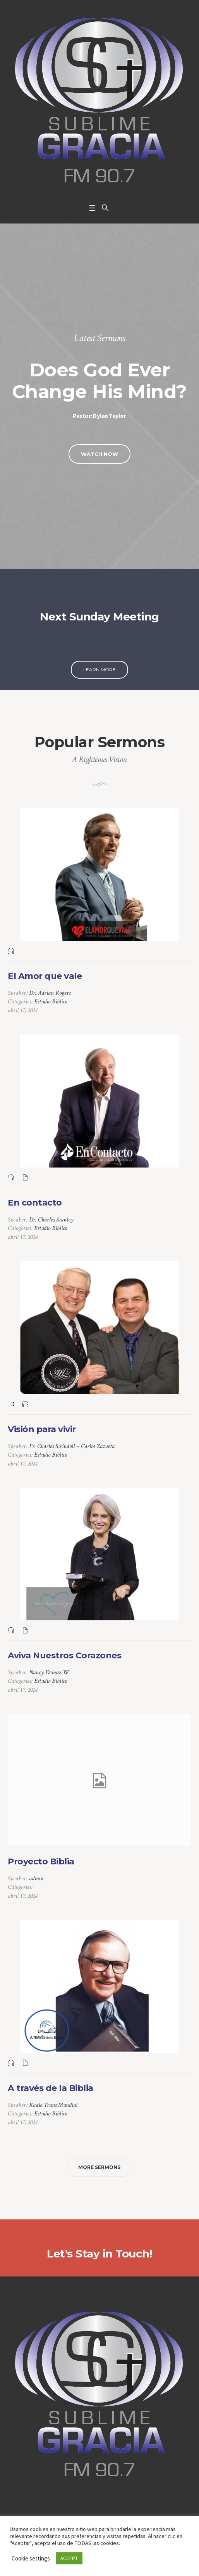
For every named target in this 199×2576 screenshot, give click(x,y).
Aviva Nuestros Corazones (64, 1655)
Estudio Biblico (50, 1002)
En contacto (35, 1202)
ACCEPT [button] (69, 2558)
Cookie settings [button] (31, 2558)
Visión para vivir (42, 1429)
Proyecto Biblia (41, 1861)
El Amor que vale (45, 976)
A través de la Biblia (50, 2088)
